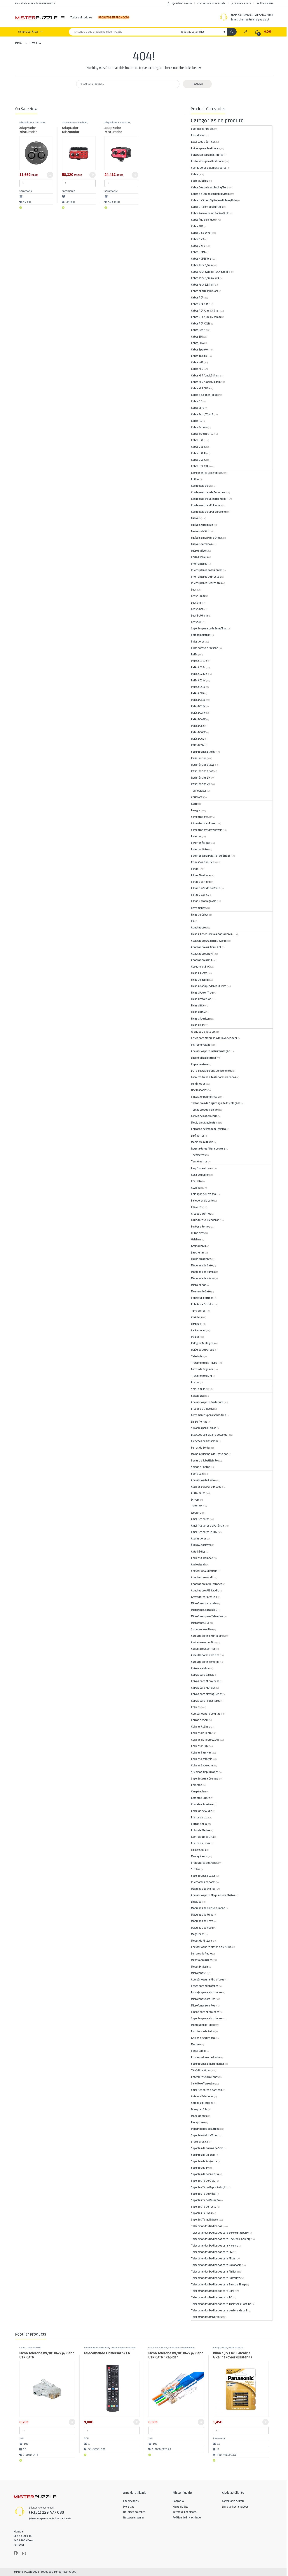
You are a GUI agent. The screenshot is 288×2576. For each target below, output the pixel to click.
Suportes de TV (200, 2167)
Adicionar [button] (50, 175)
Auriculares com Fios (203, 1642)
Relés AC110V (199, 661)
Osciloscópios (199, 1090)
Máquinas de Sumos (203, 1272)
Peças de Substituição (204, 1460)
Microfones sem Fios (203, 2005)
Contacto (178, 2501)
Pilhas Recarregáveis (203, 901)
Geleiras (196, 1239)
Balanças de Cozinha (203, 1194)
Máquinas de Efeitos (203, 1889)
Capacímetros (199, 1064)
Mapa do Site (180, 2506)
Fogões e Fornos (200, 1226)
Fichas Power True (202, 992)
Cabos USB (197, 440)
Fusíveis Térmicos (201, 544)
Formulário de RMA (233, 2501)
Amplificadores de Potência (207, 1525)
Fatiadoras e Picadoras (205, 1220)
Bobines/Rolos (199, 181)
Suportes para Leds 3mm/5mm (209, 628)
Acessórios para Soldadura (207, 1402)
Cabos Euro (197, 407)
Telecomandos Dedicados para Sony (213, 2291)
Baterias (196, 836)
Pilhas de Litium (200, 881)
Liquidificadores (201, 1259)
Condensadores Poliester (206, 505)
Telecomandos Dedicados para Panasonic (216, 2265)
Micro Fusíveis (199, 550)
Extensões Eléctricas (203, 141)
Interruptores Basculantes (207, 570)
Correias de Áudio (201, 1811)
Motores (196, 2044)
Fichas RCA (197, 1005)
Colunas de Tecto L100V (205, 1739)
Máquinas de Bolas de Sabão (208, 1908)
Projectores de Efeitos (204, 1863)
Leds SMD (196, 622)
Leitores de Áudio (201, 1953)
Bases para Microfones (204, 1986)
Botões (195, 479)
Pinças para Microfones (205, 2012)
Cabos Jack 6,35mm (202, 284)
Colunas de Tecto (201, 1733)
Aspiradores (198, 1330)
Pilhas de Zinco (200, 894)
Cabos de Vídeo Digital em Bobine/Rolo (214, 200)
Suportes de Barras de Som (207, 2148)
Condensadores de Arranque (208, 492)
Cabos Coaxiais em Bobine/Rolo (209, 187)
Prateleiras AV (199, 2141)
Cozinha (196, 1187)
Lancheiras (198, 1252)
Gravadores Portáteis (204, 1597)
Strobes (195, 1869)
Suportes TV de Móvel (203, 2193)
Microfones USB (200, 1623)
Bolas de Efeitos (200, 1830)
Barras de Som (199, 1720)
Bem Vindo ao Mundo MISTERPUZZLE (35, 3)
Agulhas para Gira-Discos (206, 1486)
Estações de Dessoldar (204, 1441)
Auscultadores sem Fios (205, 1662)
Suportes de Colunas (203, 2155)
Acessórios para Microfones (207, 1979)
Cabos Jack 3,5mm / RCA (205, 278)
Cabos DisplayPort (202, 233)
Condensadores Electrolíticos (208, 499)
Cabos (194, 174)
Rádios (195, 1337)
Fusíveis (195, 518)
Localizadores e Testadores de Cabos (213, 1077)
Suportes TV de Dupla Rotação (209, 2187)
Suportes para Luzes (203, 1875)
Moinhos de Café (201, 1291)
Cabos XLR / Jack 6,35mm (206, 382)
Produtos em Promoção (114, 17)
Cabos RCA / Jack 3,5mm (205, 310)
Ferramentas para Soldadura (208, 1415)
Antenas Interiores (202, 2103)
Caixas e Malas (200, 1668)
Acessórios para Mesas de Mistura (211, 1947)
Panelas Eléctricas (202, 1298)
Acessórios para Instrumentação (210, 1051)
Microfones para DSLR (204, 1610)
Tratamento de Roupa (204, 1363)
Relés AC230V (199, 674)
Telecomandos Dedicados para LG (211, 2252)
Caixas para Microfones (205, 1681)
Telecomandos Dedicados (206, 2226)
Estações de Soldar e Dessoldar (210, 1434)
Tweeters (196, 1506)
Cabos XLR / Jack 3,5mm (205, 375)
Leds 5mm (197, 609)
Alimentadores (200, 817)
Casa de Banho (200, 1174)
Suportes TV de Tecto (203, 2206)
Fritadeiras (198, 1233)
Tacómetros (198, 1155)
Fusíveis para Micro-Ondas (207, 537)
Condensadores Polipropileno (208, 511)
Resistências (198, 758)
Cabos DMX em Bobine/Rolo (207, 207)
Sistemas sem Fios (202, 1629)
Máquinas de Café (202, 1265)
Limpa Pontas (199, 1421)
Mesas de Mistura (201, 1940)
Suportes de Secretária (205, 2174)
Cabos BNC (197, 226)
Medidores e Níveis (202, 1142)
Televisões (197, 1356)
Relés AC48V (198, 687)
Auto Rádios (198, 1551)
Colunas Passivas (201, 1752)
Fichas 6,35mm (200, 979)
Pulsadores (198, 641)
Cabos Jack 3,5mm (202, 265)
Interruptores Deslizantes (206, 583)
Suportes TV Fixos (201, 2213)
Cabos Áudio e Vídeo (203, 219)
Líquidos (196, 1901)
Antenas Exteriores (202, 2096)
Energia (195, 810)
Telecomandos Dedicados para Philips (214, 2271)
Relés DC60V (198, 732)
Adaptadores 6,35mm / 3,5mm (208, 940)
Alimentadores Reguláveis (206, 830)
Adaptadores (199, 927)
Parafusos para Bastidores (207, 155)
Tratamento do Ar (201, 1375)
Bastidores (197, 135)
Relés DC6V (197, 738)
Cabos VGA (197, 362)
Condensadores (200, 485)
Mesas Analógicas (201, 1960)
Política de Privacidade (187, 2517)
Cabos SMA (197, 343)
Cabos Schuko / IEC (202, 433)
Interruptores (199, 563)
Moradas (128, 2506)
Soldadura (197, 1396)
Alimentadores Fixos (203, 823)
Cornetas (196, 1785)
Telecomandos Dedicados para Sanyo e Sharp (218, 2284)
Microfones (198, 1973)
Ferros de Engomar (202, 1369)
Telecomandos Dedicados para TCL (212, 2297)
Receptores (198, 2122)
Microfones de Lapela (204, 1603)
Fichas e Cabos (200, 914)
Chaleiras (197, 1207)
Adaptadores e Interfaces (32, 122)
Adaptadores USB (201, 960)
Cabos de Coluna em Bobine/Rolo (210, 194)
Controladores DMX (202, 1837)
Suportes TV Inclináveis (205, 2219)
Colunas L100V (199, 1746)
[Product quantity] (36, 183)
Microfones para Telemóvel (207, 1616)
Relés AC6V (197, 693)
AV (192, 921)
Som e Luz (197, 1474)
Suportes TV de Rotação (205, 2200)
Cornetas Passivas (202, 1804)
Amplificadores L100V (204, 1532)
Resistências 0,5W (202, 771)
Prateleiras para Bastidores (207, 161)
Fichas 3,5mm (199, 973)
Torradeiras (198, 1311)
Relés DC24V (198, 712)
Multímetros (198, 1083)
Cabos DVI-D (198, 245)
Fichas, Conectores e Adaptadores (211, 934)
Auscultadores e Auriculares (208, 1636)
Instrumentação (200, 1044)
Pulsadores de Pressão (204, 648)
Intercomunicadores (203, 1882)
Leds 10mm (198, 596)
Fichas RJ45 (198, 1012)
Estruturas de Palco (202, 2031)
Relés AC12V (198, 667)
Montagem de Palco (203, 2025)
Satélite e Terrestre (202, 2083)
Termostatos (198, 790)
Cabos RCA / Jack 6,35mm (206, 317)
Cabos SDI (197, 336)
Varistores (197, 797)
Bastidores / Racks (202, 129)
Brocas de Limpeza (202, 1408)
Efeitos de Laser (200, 1843)
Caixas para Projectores (205, 1700)
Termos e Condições (184, 2512)
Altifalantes (198, 1493)
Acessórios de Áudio (203, 1480)
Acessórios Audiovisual (204, 1571)
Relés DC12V (198, 700)
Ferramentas (199, 908)
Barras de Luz (199, 1824)
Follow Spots (198, 1850)
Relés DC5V (197, 726)
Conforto (196, 1181)
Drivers (195, 1499)
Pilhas (194, 869)
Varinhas (196, 1317)
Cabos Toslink (199, 356)
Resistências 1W (200, 777)
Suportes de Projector (204, 2161)
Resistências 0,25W (202, 764)
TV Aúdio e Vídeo (200, 2070)
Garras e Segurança (203, 2038)
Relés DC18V (198, 706)
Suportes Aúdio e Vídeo (204, 2135)
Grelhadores (198, 1246)
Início (18, 43)
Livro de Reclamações (235, 2506)
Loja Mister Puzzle (179, 3)
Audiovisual (198, 1564)
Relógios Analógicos (203, 1343)
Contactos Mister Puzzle (211, 3)
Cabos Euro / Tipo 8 (202, 414)
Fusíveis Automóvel (202, 525)
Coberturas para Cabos (205, 2077)
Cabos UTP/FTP (200, 466)
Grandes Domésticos (203, 1031)
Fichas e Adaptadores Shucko (208, 986)
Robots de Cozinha (202, 1304)
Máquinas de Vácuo (202, 1278)
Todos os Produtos (81, 17)
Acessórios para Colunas (205, 1713)
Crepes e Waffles (201, 1213)
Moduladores (199, 2116)
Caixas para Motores (203, 1687)
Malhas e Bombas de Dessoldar (209, 1454)
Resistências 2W (200, 784)
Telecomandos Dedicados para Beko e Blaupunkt (220, 2232)
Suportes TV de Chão (203, 2180)
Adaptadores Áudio (202, 1577)
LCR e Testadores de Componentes (211, 1070)
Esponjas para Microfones (206, 1992)
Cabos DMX (197, 239)
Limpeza (196, 1324)
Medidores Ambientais (204, 1122)
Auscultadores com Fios (205, 1655)
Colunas (195, 1707)
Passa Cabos (198, 2051)
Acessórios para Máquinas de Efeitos (213, 1895)
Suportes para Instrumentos (207, 2063)
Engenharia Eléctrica (203, 1058)
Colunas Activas (200, 1726)
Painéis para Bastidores (205, 148)
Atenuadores (198, 1538)
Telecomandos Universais (206, 2317)
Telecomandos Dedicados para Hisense (214, 2245)
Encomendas (131, 2501)
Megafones (197, 1934)
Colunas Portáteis (201, 1759)
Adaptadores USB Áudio (205, 1590)
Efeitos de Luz (199, 1817)
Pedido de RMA (264, 3)
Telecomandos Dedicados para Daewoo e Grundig (220, 2239)
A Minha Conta (241, 3)
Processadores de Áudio (205, 2057)
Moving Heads (199, 1856)
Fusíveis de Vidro (201, 531)
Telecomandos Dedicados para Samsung (215, 2278)
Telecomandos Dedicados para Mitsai (213, 2258)
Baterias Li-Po (199, 849)
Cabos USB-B (198, 453)
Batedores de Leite (202, 1200)
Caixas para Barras (202, 1674)
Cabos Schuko (199, 427)
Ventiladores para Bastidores (208, 167)
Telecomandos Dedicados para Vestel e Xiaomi (219, 2310)
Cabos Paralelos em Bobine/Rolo (210, 213)
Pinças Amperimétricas (205, 1096)
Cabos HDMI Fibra (201, 258)
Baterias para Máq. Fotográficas (210, 855)
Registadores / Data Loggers (208, 1148)
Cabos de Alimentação (204, 395)
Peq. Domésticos (201, 1168)
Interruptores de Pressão (206, 576)
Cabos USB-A (198, 446)
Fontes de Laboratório (204, 1116)
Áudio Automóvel (201, 1545)
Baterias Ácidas (200, 843)
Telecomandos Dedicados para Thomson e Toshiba (221, 2304)
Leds (194, 589)
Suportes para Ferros (203, 1428)
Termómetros (199, 1161)
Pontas (195, 1382)
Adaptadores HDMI (202, 953)
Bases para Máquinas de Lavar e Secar (214, 1038)
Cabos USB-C (198, 459)
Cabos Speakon (200, 349)
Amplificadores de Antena (206, 2090)
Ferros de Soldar (201, 1447)
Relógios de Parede (202, 1349)
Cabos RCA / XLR (200, 323)
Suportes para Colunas (204, 1778)
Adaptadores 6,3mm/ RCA (206, 947)
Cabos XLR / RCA (200, 388)
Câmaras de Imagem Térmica (208, 1129)
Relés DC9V (197, 745)
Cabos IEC (196, 421)
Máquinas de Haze (202, 1921)
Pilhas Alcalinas (200, 875)
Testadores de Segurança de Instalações (215, 1103)
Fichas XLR (197, 1025)
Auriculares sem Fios (203, 1648)
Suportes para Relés (203, 752)
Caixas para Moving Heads (206, 1694)
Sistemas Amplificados (204, 1772)
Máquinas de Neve (202, 1927)
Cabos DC (196, 401)
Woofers (196, 1512)
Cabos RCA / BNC (200, 304)
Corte (194, 804)
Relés (194, 654)
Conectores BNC (200, 966)
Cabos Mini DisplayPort (204, 291)
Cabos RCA (197, 297)
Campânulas (198, 1791)
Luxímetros (197, 1135)
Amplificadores (200, 1519)
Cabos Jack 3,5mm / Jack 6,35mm (210, 271)
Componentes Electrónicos (207, 473)
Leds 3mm (197, 602)
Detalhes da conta (134, 2512)
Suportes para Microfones (206, 2018)
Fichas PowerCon (201, 999)
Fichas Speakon (200, 1018)
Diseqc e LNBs (199, 2109)
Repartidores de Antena (205, 2129)
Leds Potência (199, 615)
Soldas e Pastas (200, 1467)
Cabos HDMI (198, 252)
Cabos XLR (197, 369)
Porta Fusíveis (199, 557)
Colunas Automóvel (202, 1558)
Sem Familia (198, 1389)
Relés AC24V (198, 680)
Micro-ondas (198, 1285)
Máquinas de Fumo (202, 1914)
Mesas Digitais (199, 1966)
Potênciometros (200, 635)
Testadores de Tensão (204, 1109)
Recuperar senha (133, 2517)
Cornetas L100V (200, 1798)
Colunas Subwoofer (202, 1765)
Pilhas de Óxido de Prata (205, 888)
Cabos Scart (198, 330)
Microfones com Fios (203, 1999)
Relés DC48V (198, 719)
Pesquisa (197, 83)
